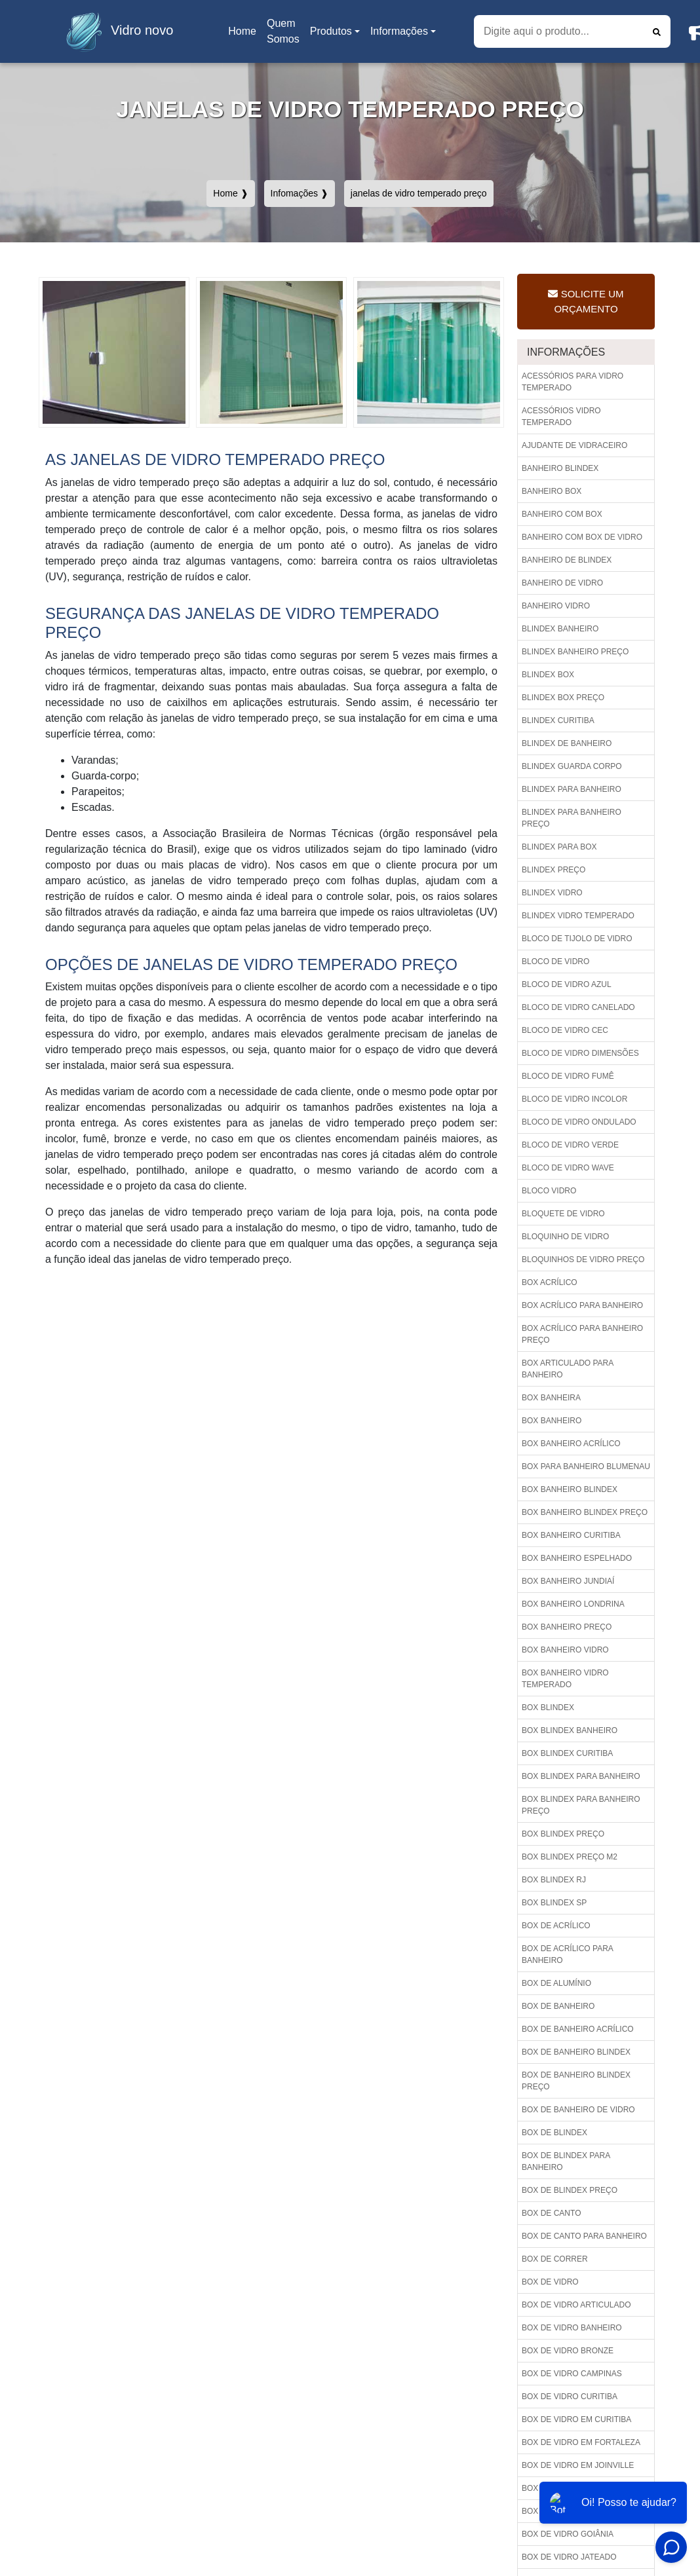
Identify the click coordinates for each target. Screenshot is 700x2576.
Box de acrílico (556, 1925)
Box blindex (548, 1707)
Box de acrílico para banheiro (567, 1954)
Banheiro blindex (560, 468)
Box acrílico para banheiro (582, 1305)
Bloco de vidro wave (568, 1167)
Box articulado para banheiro (567, 1368)
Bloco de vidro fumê (568, 1076)
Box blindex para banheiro (581, 1776)
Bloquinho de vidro (565, 1236)
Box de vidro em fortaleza (581, 2442)
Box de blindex (554, 2132)
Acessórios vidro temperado (561, 416)
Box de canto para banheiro (584, 2236)
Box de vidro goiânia (567, 2534)
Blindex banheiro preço (575, 651)
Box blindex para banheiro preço (581, 1805)
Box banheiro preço (567, 1627)
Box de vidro (550, 2282)
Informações (399, 31)
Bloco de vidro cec (565, 1030)
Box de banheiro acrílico (578, 2029)
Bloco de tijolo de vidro (577, 938)
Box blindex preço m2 (569, 1856)
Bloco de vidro (555, 961)
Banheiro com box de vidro (582, 537)
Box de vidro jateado (569, 2557)
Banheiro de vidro (562, 583)
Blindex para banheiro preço (571, 818)
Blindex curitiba (558, 720)
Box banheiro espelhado (577, 1558)
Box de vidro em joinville (578, 2465)
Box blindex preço (563, 1834)
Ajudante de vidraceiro (574, 445)
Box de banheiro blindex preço (576, 2080)
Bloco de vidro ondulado (579, 1122)
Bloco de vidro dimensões (580, 1053)
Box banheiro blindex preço (585, 1512)
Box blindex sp (554, 1902)
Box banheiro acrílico (571, 1443)
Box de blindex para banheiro (566, 2161)
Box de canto (551, 2213)
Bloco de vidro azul (567, 984)
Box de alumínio (556, 1983)
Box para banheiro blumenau (586, 1466)
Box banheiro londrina (573, 1604)
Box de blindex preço (569, 2190)
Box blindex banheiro (569, 1730)
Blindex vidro (552, 892)
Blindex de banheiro (567, 743)
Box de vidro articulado (576, 2304)
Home (244, 35)
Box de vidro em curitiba (576, 2419)
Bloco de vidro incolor (574, 1099)
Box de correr (555, 2259)
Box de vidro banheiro (572, 2327)
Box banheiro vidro (565, 1649)
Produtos (331, 31)
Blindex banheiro (560, 628)
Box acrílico (549, 1282)
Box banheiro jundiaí (568, 1581)
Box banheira (551, 1397)
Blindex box (548, 674)
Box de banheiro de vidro (578, 2109)
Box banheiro (551, 1420)
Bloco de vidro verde (570, 1144)
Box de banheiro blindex (576, 2052)
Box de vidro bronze (567, 2350)
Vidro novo (115, 31)
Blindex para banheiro (571, 789)
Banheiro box (551, 491)
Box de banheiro (558, 2006)
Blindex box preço (563, 697)
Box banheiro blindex (569, 1489)
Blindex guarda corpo (572, 766)
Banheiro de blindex (567, 560)
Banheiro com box (562, 514)
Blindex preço (553, 869)
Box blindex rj (554, 1879)
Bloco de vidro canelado (578, 1007)
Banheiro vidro (556, 605)
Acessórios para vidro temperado (572, 381)
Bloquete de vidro (563, 1213)
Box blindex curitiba (567, 1753)
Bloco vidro (549, 1190)
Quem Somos (283, 31)
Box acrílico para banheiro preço (582, 1334)
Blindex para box (559, 846)
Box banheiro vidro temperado (565, 1678)
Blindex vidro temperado (578, 915)
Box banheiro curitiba (571, 1535)
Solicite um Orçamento (585, 301)
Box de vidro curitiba (569, 2396)
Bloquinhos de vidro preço (583, 1259)
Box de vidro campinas (572, 2373)
